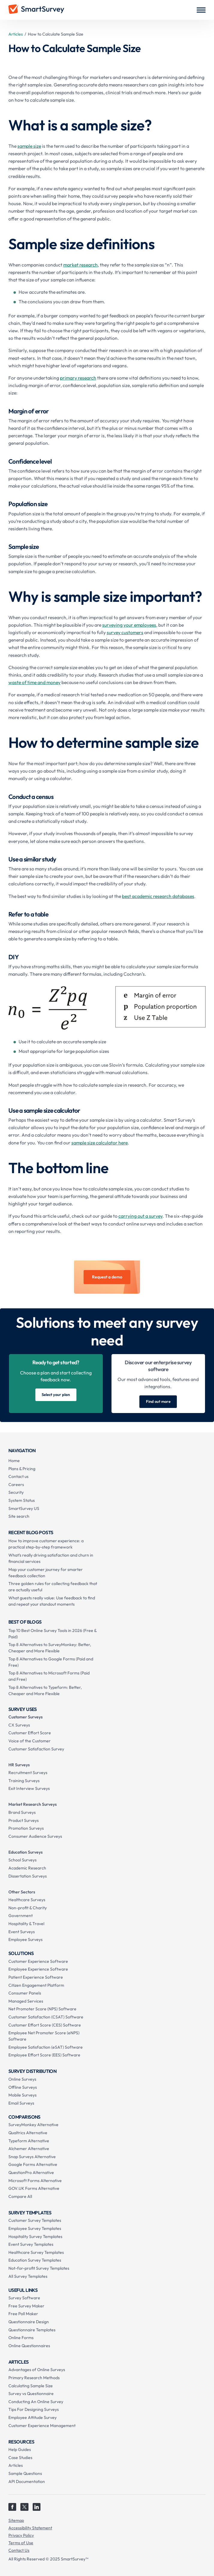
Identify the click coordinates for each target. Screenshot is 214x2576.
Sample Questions (25, 2473)
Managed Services (25, 2001)
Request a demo (107, 1277)
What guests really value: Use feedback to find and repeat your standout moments (51, 1601)
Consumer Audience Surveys (35, 1836)
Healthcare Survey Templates (36, 2252)
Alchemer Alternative (28, 2148)
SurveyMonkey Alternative (33, 2124)
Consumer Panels (24, 1993)
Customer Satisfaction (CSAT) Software (45, 2017)
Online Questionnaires (29, 2345)
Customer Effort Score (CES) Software (44, 2025)
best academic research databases (158, 896)
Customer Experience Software (38, 1961)
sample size (29, 146)
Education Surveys (25, 1852)
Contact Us (18, 2550)
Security (16, 1492)
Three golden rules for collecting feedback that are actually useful (52, 1587)
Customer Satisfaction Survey (36, 1749)
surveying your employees (129, 625)
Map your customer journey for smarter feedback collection (45, 1572)
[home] (36, 10)
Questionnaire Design (28, 2321)
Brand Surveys (22, 1812)
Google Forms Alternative (32, 2164)
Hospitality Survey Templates (35, 2236)
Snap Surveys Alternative (32, 2156)
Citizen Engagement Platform (36, 1985)
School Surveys (22, 1860)
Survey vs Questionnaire (31, 2393)
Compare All (20, 2196)
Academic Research (27, 1868)
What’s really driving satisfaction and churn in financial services (50, 1558)
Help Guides (19, 2449)
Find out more (158, 1401)
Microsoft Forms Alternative (35, 2180)
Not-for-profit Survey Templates (38, 2268)
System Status (21, 1500)
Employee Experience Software (38, 1969)
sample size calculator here (99, 1143)
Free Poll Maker (23, 2313)
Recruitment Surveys (27, 1772)
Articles (15, 34)
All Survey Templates (27, 2276)
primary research (78, 378)
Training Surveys (24, 1780)
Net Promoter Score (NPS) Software (42, 2009)
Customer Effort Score (29, 1732)
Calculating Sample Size (30, 2385)
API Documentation (26, 2481)
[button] (201, 9)
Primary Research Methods (34, 2377)
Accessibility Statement (30, 2528)
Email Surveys (21, 2103)
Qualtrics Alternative (27, 2132)
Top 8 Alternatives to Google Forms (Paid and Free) (50, 1662)
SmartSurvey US (23, 1508)
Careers (16, 1484)
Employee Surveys (25, 1939)
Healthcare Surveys (26, 1899)
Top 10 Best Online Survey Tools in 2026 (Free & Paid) (52, 1633)
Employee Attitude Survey (32, 2417)
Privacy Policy (21, 2535)
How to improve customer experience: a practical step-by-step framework (46, 1544)
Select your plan (56, 1394)
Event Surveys (21, 1931)
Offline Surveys (22, 2087)
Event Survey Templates (30, 2244)
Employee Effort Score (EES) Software (44, 2055)
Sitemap (16, 2520)
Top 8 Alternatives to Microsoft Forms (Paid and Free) (49, 1676)
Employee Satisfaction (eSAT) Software (45, 2047)
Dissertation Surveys (27, 1876)
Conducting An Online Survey (35, 2401)
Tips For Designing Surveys (33, 2409)
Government (20, 1915)
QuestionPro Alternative (31, 2172)
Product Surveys (23, 1820)
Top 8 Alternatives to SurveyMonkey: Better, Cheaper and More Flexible (49, 1648)
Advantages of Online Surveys (36, 2369)
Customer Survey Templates (34, 2220)
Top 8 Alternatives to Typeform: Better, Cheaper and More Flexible (45, 1690)
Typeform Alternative (28, 2140)
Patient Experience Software (35, 1977)
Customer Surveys (25, 1717)
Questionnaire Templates (31, 2330)
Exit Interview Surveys (29, 1788)
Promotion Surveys (26, 1828)
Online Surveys (22, 2079)
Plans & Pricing (21, 1468)
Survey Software (24, 2298)
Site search (18, 1516)
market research (80, 265)
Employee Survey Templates (34, 2228)
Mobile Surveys (22, 2095)
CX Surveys (19, 1725)
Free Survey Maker (26, 2306)
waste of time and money (34, 682)
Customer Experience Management (42, 2425)
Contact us (18, 1476)
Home (14, 1460)
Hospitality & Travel (26, 1923)
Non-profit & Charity (27, 1907)
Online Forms (21, 2337)
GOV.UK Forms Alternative (33, 2188)
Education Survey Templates (34, 2260)
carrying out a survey (140, 1216)
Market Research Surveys (32, 1804)
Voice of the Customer (29, 1741)
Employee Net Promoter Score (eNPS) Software (43, 2036)
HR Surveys (19, 1764)
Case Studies (20, 2457)
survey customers (125, 632)
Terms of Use (20, 2542)
